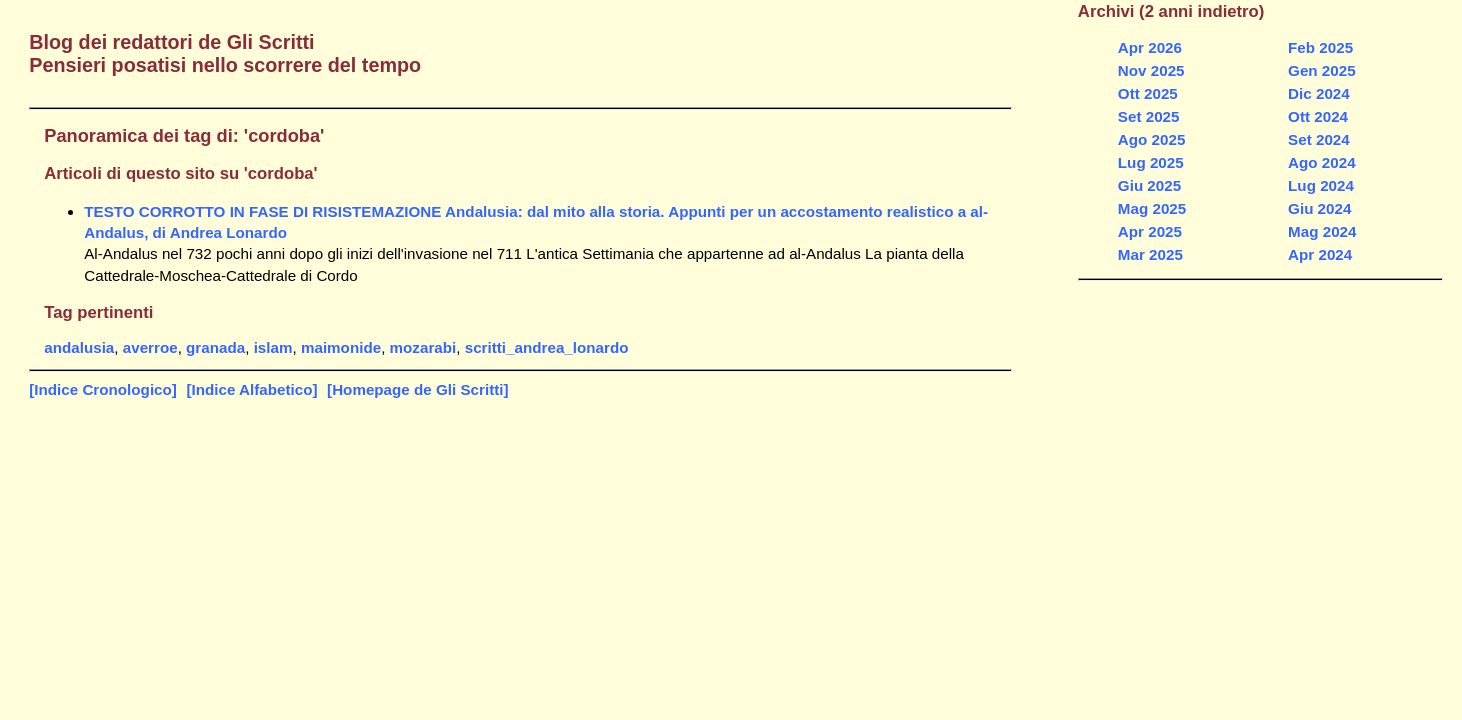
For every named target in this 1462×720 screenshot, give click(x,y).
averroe (150, 347)
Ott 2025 (1148, 93)
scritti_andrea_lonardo (547, 347)
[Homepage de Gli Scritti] (417, 389)
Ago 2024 (1322, 162)
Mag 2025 (1152, 208)
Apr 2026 (1150, 47)
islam (273, 347)
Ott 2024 (1318, 116)
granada (215, 347)
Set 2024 (1319, 139)
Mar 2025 (1150, 254)
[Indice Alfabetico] (251, 389)
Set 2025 (1149, 116)
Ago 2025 (1152, 139)
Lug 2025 (1151, 162)
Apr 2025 (1150, 231)
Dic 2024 (1319, 93)
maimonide (341, 347)
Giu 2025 (1149, 185)
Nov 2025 (1151, 70)
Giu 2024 (1319, 208)
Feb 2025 (1320, 47)
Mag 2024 (1322, 231)
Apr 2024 (1320, 254)
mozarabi (423, 347)
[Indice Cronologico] (103, 389)
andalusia (79, 347)
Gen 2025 (1322, 70)
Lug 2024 (1321, 185)
